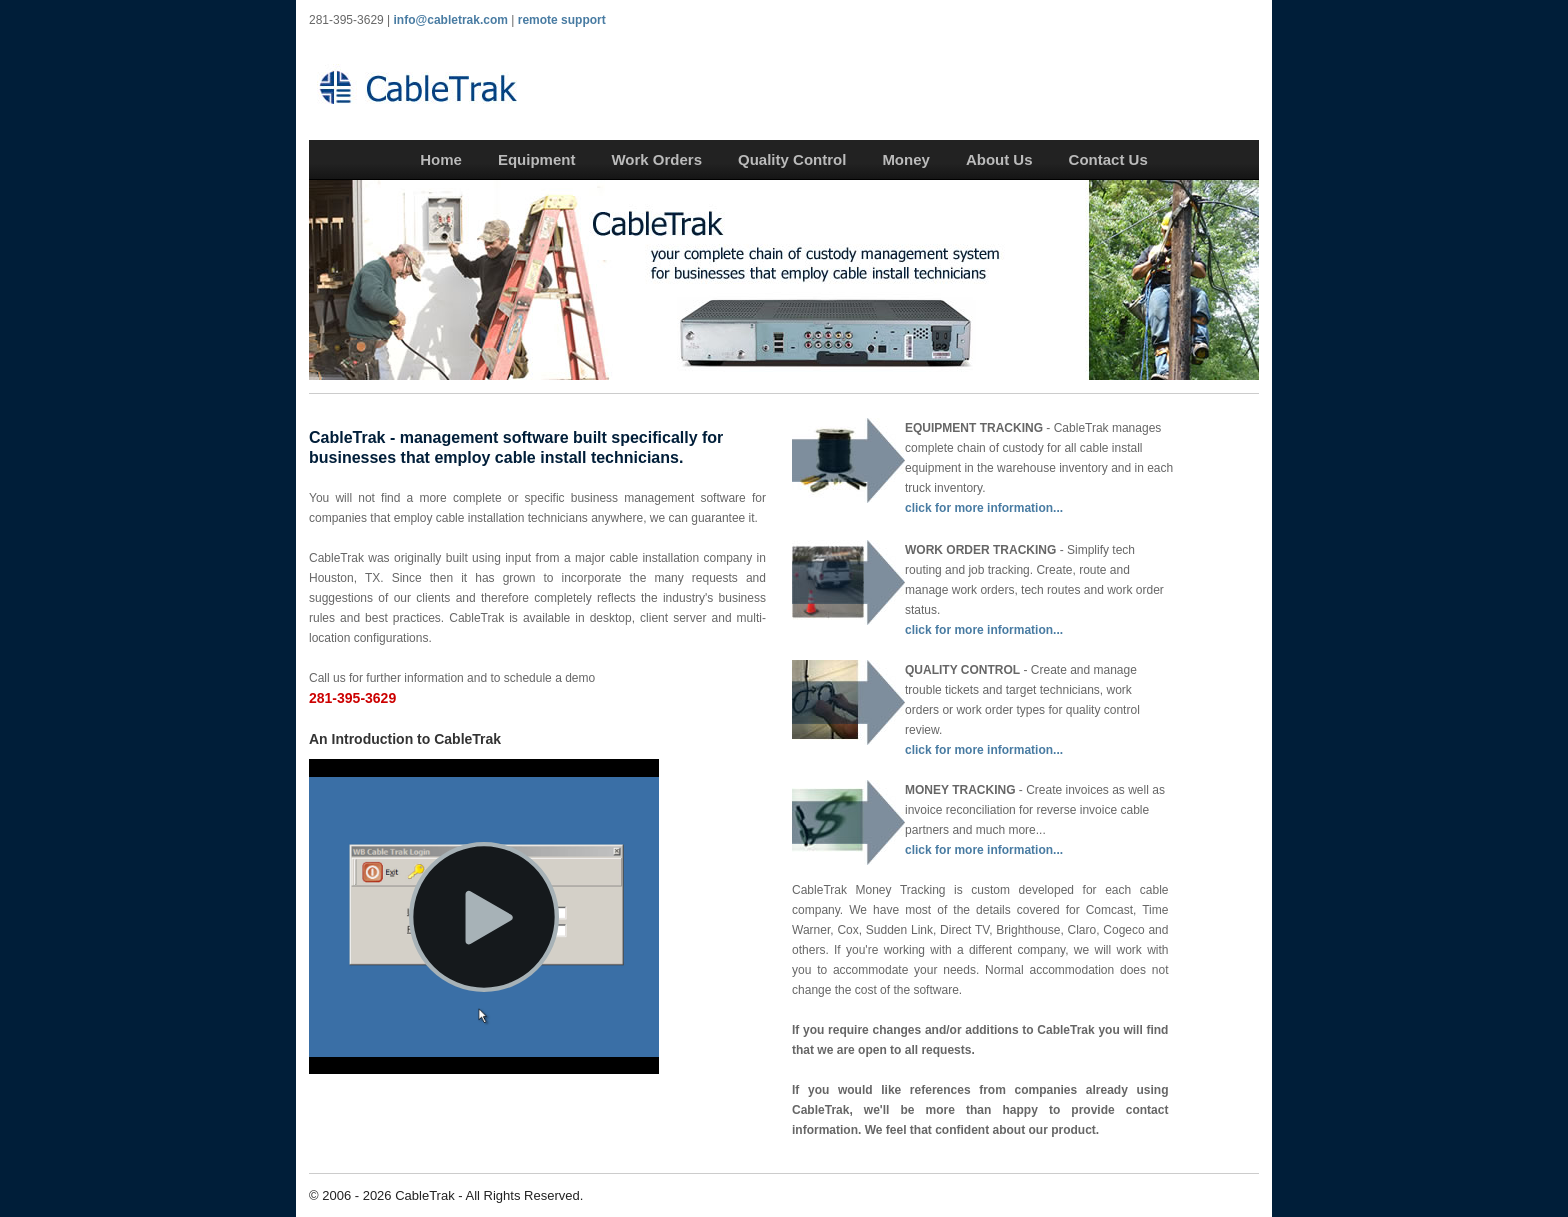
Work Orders (656, 159)
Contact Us (1108, 159)
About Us (999, 159)
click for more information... (984, 508)
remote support (562, 20)
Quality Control (792, 159)
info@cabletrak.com (451, 20)
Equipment (537, 159)
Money (906, 159)
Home (441, 159)
